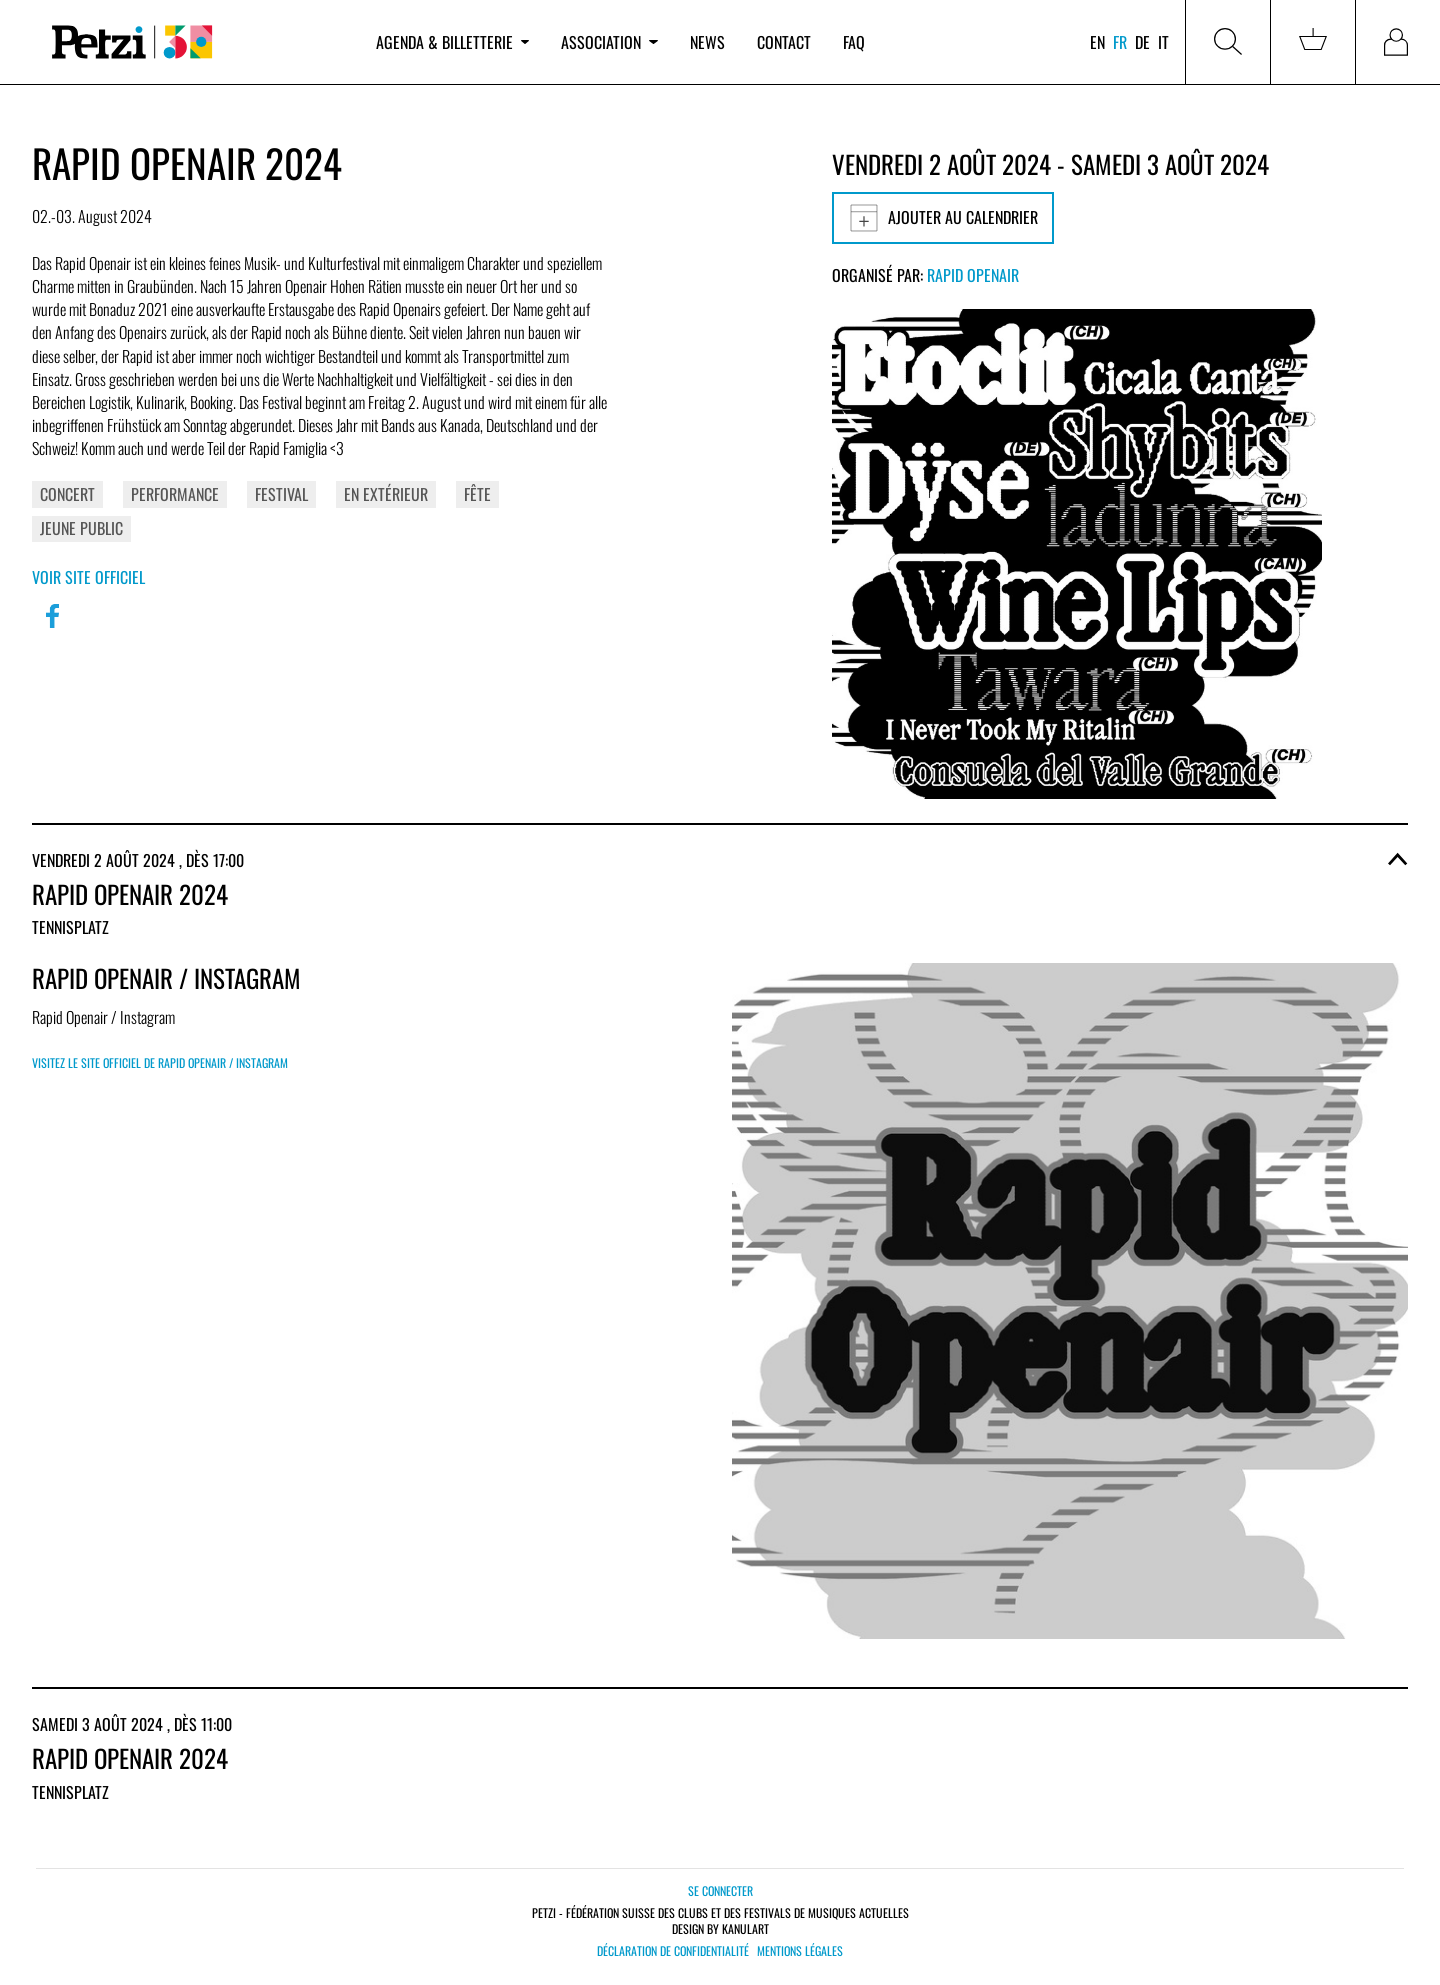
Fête (477, 494)
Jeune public (81, 528)
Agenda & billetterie (452, 42)
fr (1120, 42)
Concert (67, 494)
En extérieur (386, 494)
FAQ (854, 42)
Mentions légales (800, 1951)
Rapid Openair (973, 275)
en (1097, 42)
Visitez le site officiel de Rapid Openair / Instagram (160, 1062)
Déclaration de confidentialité (673, 1951)
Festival (281, 494)
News (707, 42)
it (1163, 42)
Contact (784, 42)
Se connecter (720, 1890)
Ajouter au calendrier (943, 218)
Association (609, 42)
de (1142, 42)
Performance (175, 494)
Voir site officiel (88, 577)
